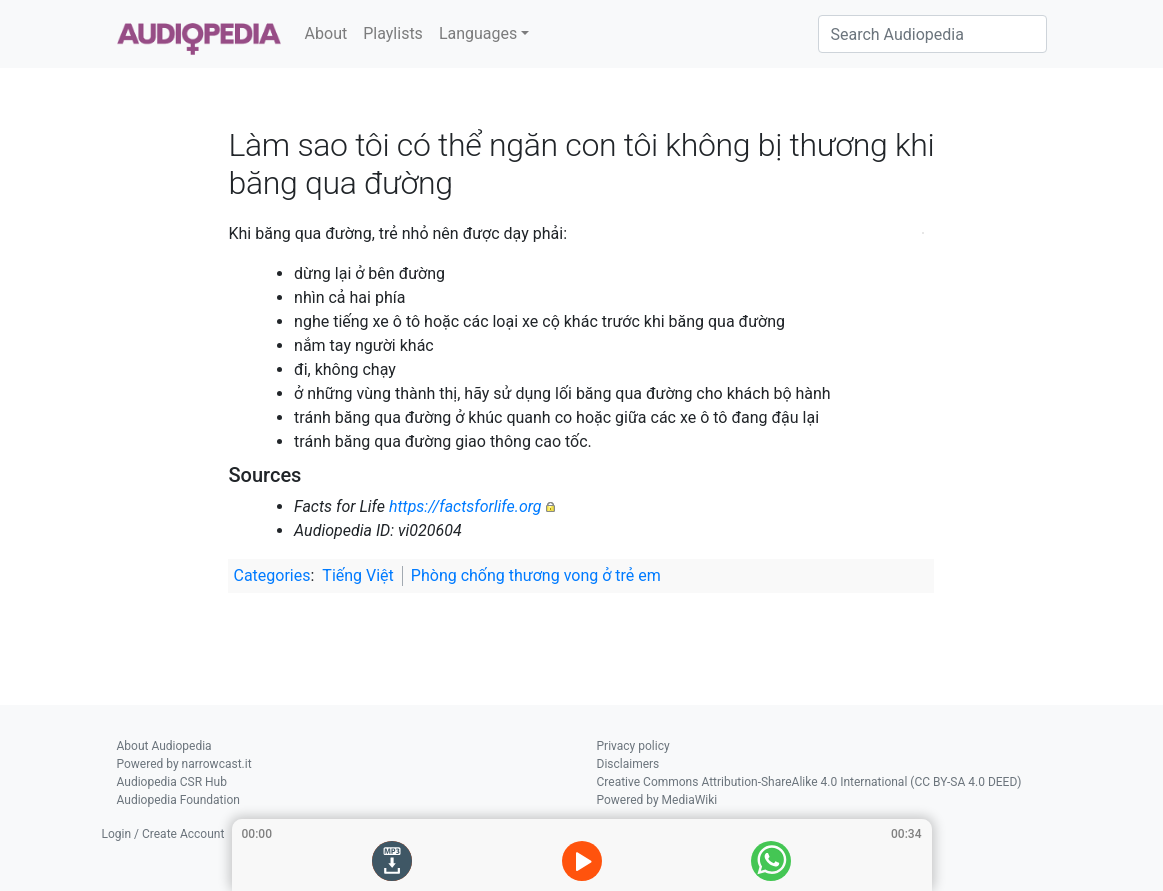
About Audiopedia (164, 746)
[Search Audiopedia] (932, 34)
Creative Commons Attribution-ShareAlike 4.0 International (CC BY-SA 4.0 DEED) (809, 782)
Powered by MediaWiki (657, 800)
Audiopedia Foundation (178, 800)
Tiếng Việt (358, 575)
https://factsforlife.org (465, 506)
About (326, 33)
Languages (478, 33)
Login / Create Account (163, 834)
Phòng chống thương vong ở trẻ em (536, 575)
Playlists (393, 33)
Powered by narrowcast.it (184, 764)
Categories (271, 575)
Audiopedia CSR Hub (172, 782)
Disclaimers (628, 764)
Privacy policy (633, 746)
